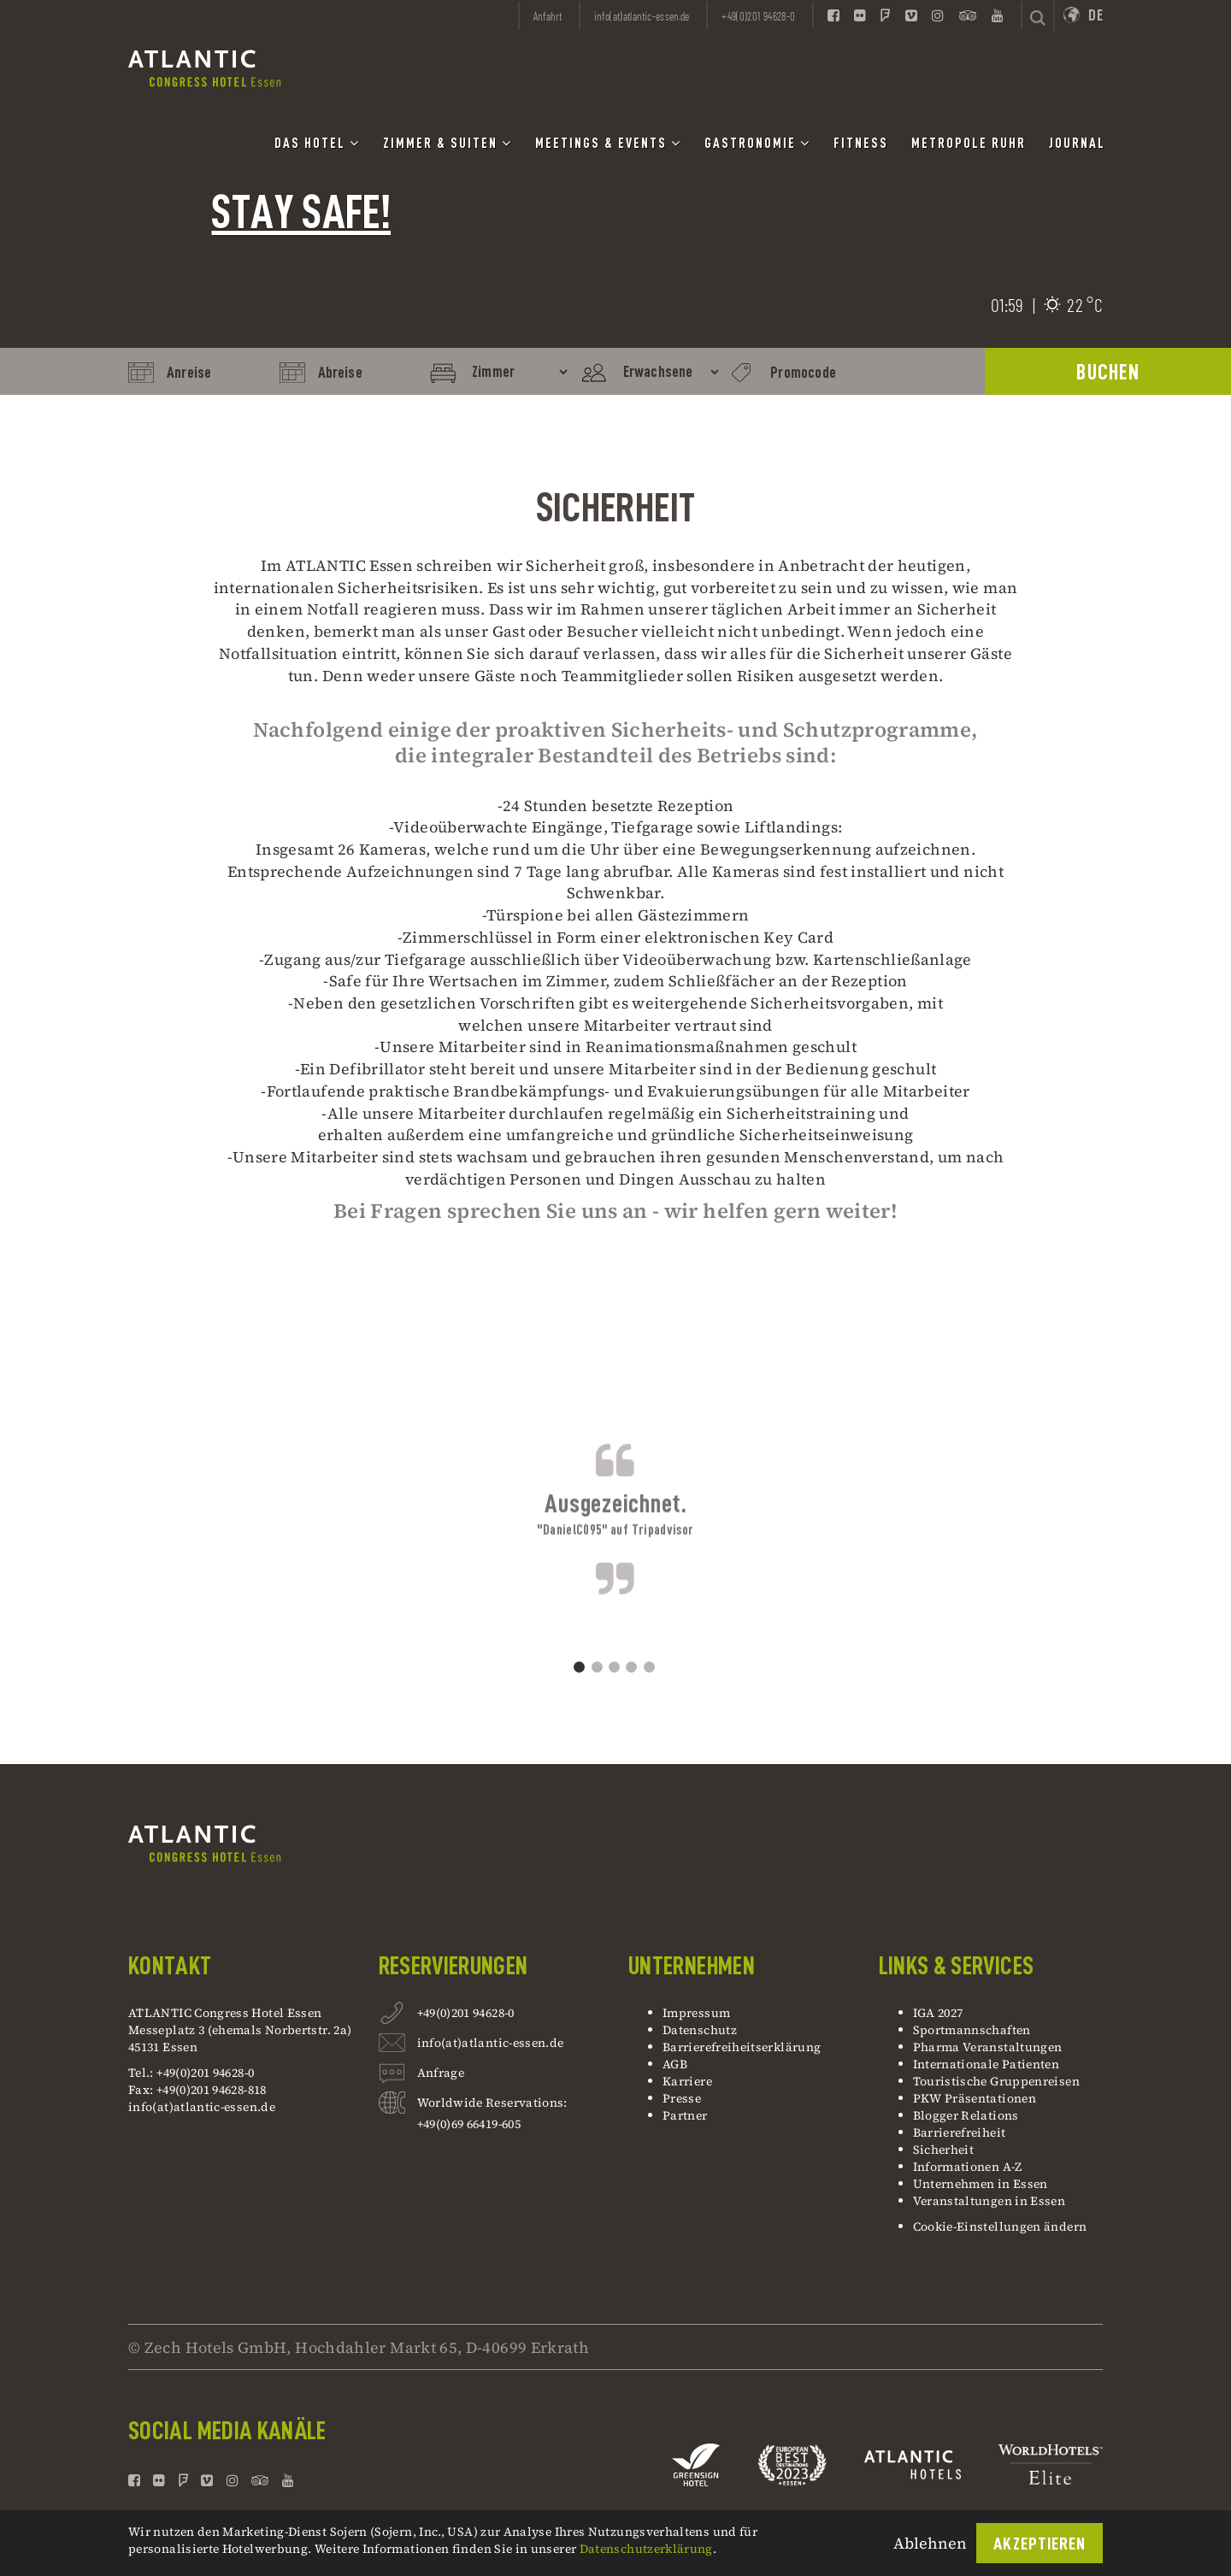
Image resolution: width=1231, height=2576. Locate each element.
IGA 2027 (938, 2012)
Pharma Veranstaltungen (988, 2047)
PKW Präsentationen (974, 2098)
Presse (682, 2098)
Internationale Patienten (988, 2064)
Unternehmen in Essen (980, 2183)
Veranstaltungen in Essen (989, 2200)
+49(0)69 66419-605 (469, 2123)
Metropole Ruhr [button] (968, 143)
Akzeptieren (1039, 2544)
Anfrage (441, 2074)
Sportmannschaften (972, 2029)
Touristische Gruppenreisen (998, 2081)
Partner (685, 2115)
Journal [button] (1077, 143)
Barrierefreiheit (959, 2132)
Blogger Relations (966, 2115)
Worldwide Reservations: (492, 2102)
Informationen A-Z (967, 2166)
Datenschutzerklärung (646, 2548)
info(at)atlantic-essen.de (201, 2106)
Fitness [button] (860, 143)
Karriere (687, 2081)
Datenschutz (700, 2029)
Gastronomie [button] (757, 143)
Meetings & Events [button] (608, 143)
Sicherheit (944, 2149)
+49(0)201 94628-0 (466, 2015)
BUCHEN (1108, 372)
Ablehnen (930, 2543)
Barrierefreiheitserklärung (742, 2047)
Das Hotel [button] (317, 143)
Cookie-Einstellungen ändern (1000, 2226)
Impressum (696, 2012)
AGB (675, 2064)
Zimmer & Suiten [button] (447, 143)
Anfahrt (547, 16)
